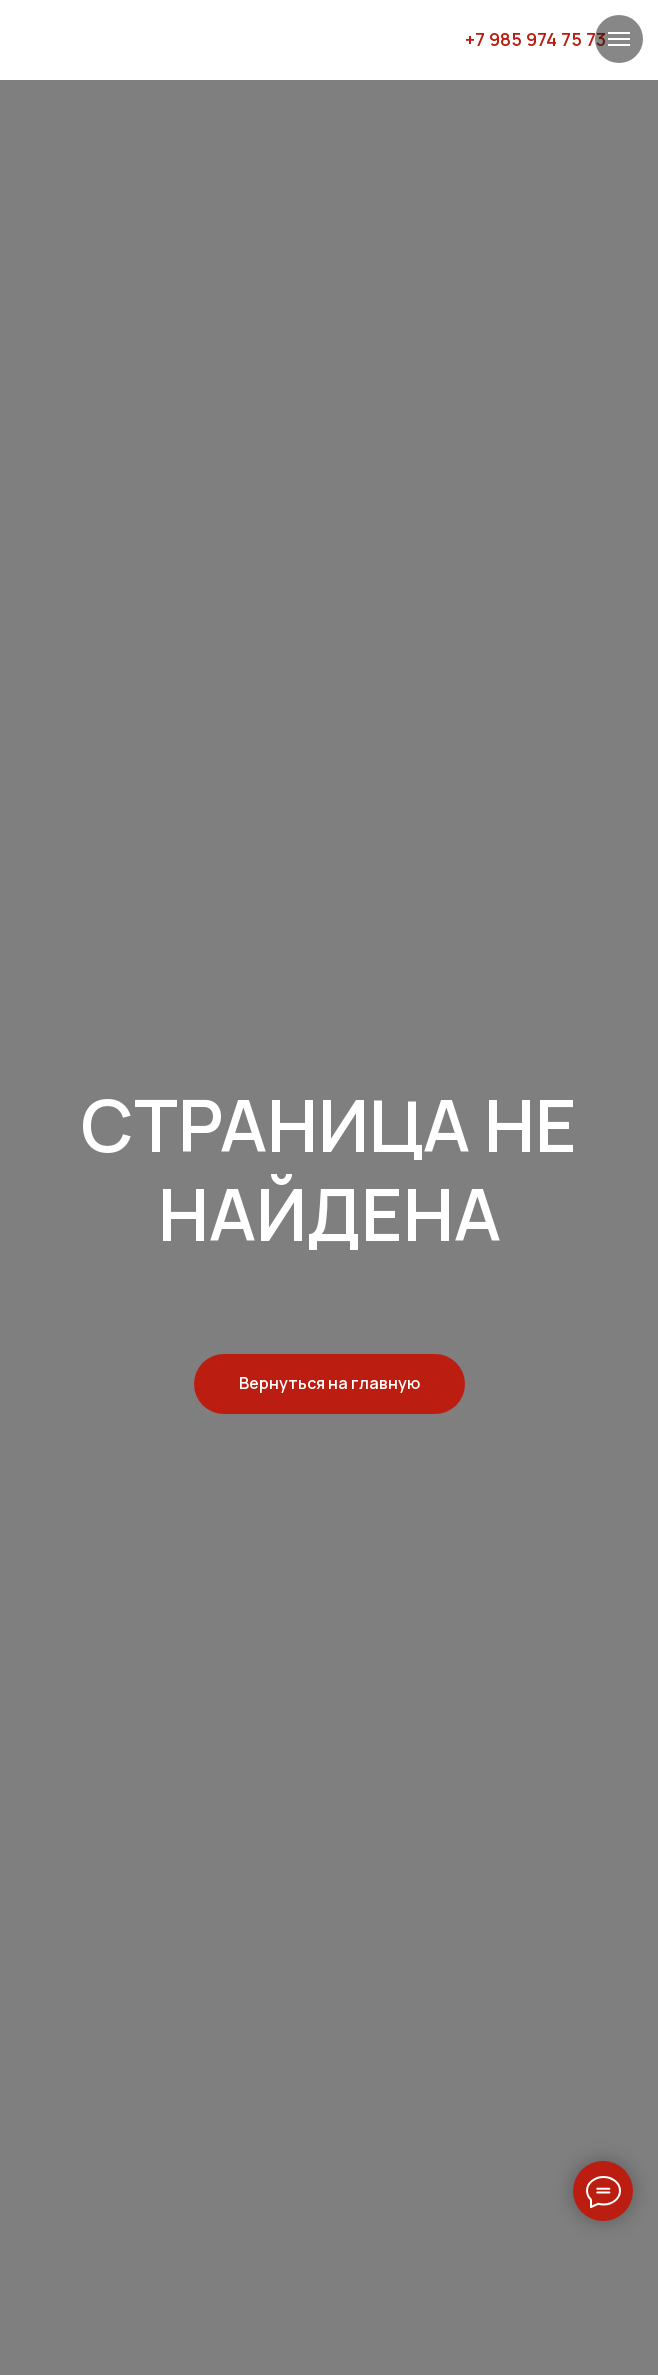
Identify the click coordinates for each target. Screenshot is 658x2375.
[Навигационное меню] (619, 39)
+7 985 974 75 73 (535, 39)
